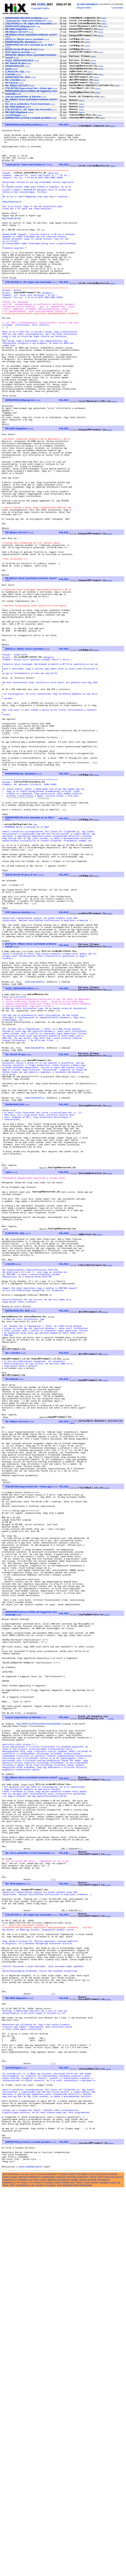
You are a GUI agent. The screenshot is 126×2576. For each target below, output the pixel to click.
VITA (59, 2572)
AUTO (32, 2561)
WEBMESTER (71, 2572)
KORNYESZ (9, 2566)
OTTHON (34, 2569)
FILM (91, 2561)
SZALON (115, 2569)
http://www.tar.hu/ (11, 234)
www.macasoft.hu (34, 1146)
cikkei (103, 18)
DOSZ (71, 2561)
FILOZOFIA (101, 2561)
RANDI (66, 2569)
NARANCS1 (9, 2569)
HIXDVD (61, 2564)
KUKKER (22, 2566)
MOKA (83, 2566)
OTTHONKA (47, 2569)
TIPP (12, 2572)
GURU (41, 4)
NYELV (25, 2569)
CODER (63, 2561)
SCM (87, 2569)
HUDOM (71, 2564)
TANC (5, 2572)
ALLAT (25, 2561)
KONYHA (108, 2564)
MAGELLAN (54, 2566)
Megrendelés (84, 7)
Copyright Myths (40, 8)
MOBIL (75, 2566)
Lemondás (117, 7)
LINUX (43, 2566)
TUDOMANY (23, 2572)
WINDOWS (85, 2572)
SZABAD (105, 2569)
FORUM (112, 2561)
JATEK (93, 2564)
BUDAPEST (51, 2561)
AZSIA (40, 2561)
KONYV (118, 2564)
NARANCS (103, 2566)
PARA (58, 2569)
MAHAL (66, 2566)
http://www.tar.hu (12, 215)
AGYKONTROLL (11, 2561)
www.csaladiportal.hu (30, 2553)
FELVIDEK (82, 2561)
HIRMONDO (48, 2564)
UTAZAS (39, 2572)
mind (45, 18)
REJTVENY (76, 2569)
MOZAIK (92, 2566)
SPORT (94, 2569)
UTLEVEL (50, 2572)
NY (18, 2569)
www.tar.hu (30, 201)
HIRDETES (34, 2564)
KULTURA (33, 2566)
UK (32, 2572)
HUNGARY (82, 2564)
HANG (14, 2564)
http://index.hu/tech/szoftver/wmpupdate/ (38, 2025)
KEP (100, 2564)
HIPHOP (23, 2564)
